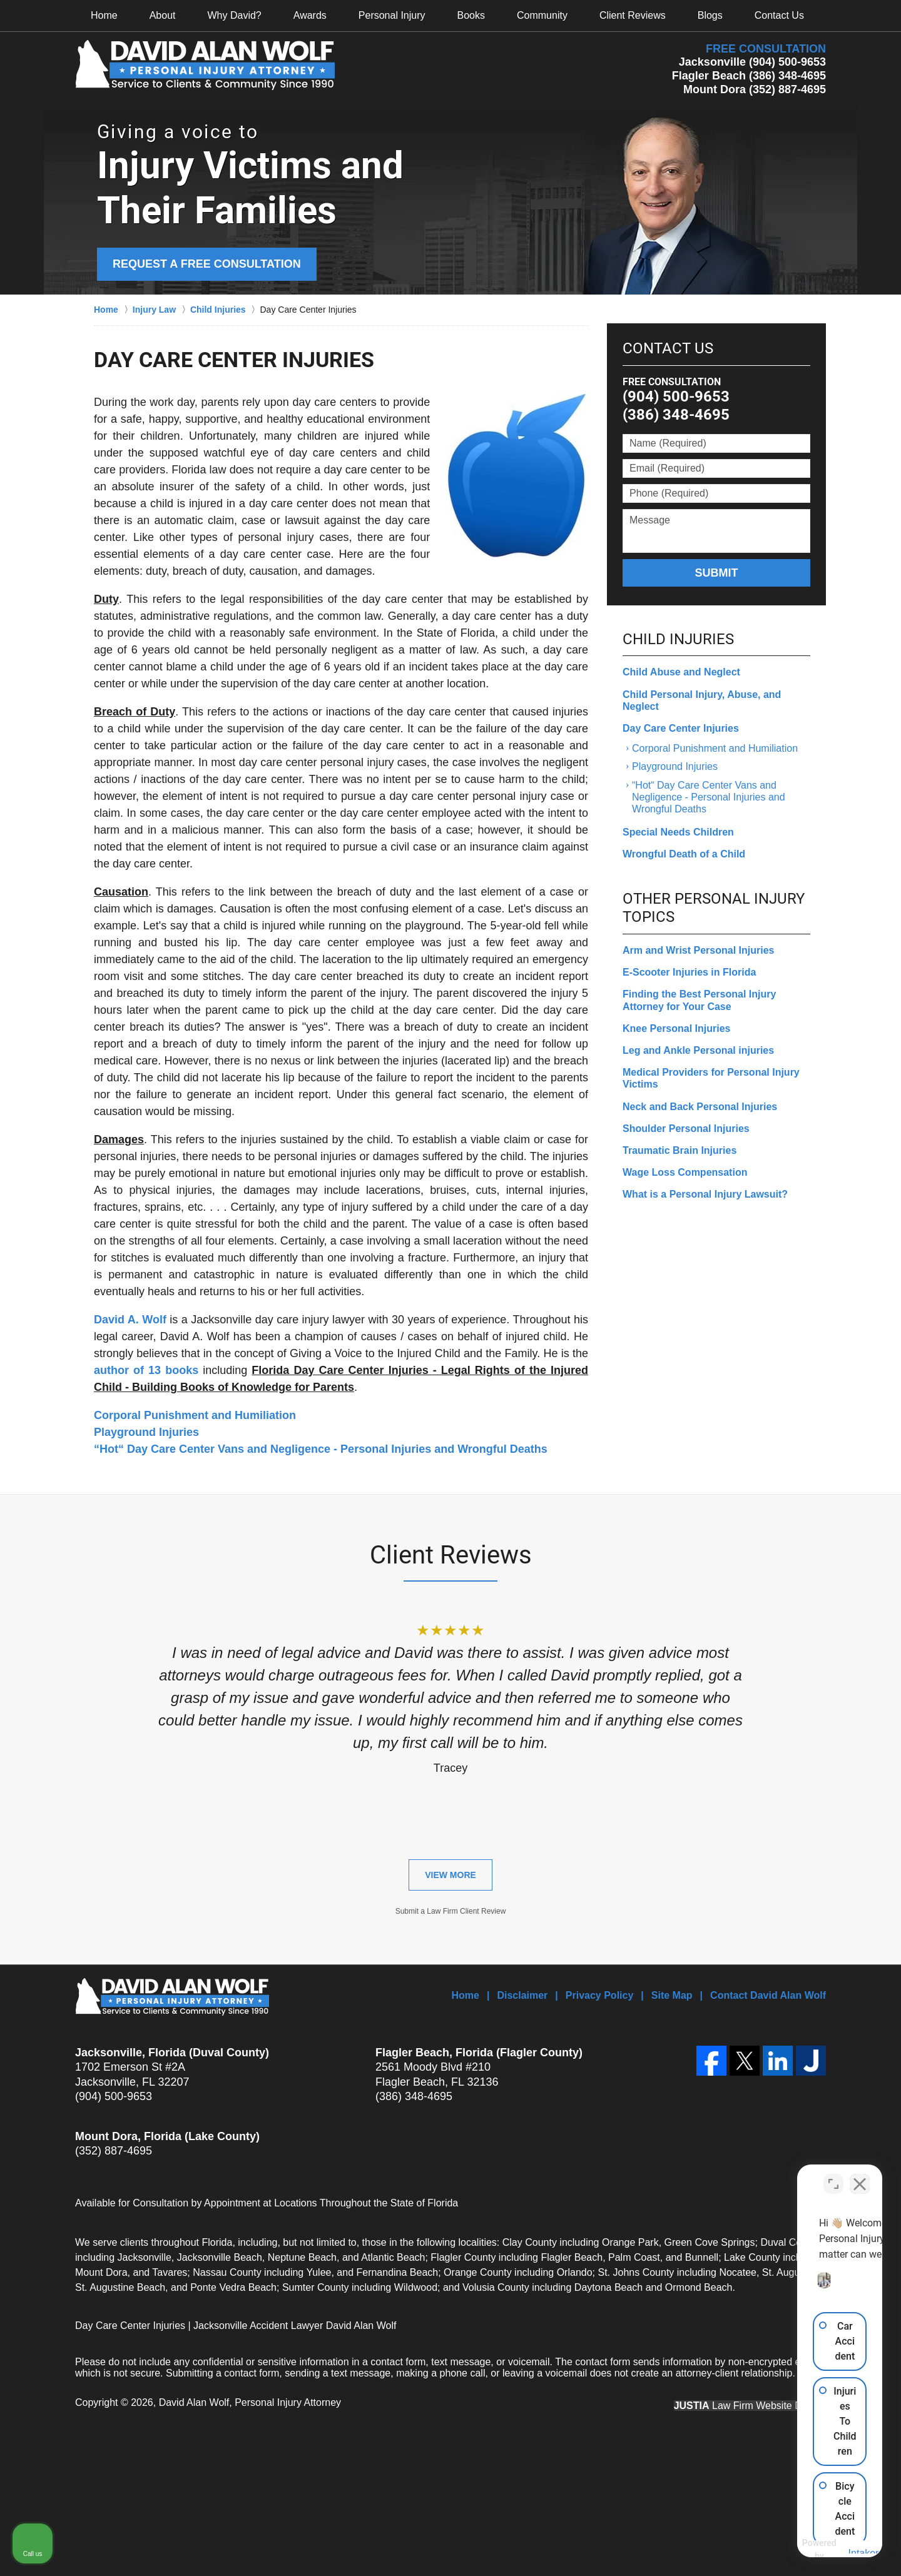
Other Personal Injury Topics (714, 908)
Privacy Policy (600, 1995)
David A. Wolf (130, 1319)
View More (450, 1875)
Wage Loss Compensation (685, 1172)
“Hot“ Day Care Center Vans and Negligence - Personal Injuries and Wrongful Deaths (320, 1449)
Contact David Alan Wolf (768, 1995)
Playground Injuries (146, 1432)
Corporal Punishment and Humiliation (195, 1415)
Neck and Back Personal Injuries (700, 1106)
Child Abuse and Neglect (681, 672)
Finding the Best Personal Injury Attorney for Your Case (699, 1000)
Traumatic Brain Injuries (679, 1150)
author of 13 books (146, 1370)
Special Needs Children (678, 832)
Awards (310, 15)
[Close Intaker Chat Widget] (860, 2176)
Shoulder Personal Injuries (686, 1128)
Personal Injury (392, 15)
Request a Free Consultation (207, 264)
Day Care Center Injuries (681, 728)
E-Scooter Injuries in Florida (689, 972)
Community (542, 15)
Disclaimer (522, 1995)
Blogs (710, 15)
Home (104, 15)
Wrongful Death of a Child (684, 854)
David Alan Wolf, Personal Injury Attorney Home (205, 65)
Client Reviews (632, 15)
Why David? (235, 15)
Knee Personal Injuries (677, 1028)
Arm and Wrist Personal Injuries (698, 950)
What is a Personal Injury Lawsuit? (705, 1194)
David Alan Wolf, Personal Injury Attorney (250, 2402)
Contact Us (779, 15)
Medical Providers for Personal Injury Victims (711, 1078)
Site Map (672, 1995)
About (163, 15)
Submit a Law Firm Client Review (450, 1911)
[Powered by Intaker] (794, 2549)
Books (471, 15)
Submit (716, 573)
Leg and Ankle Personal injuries (698, 1050)
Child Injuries (678, 639)
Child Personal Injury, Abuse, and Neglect (702, 700)
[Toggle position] (833, 2176)
